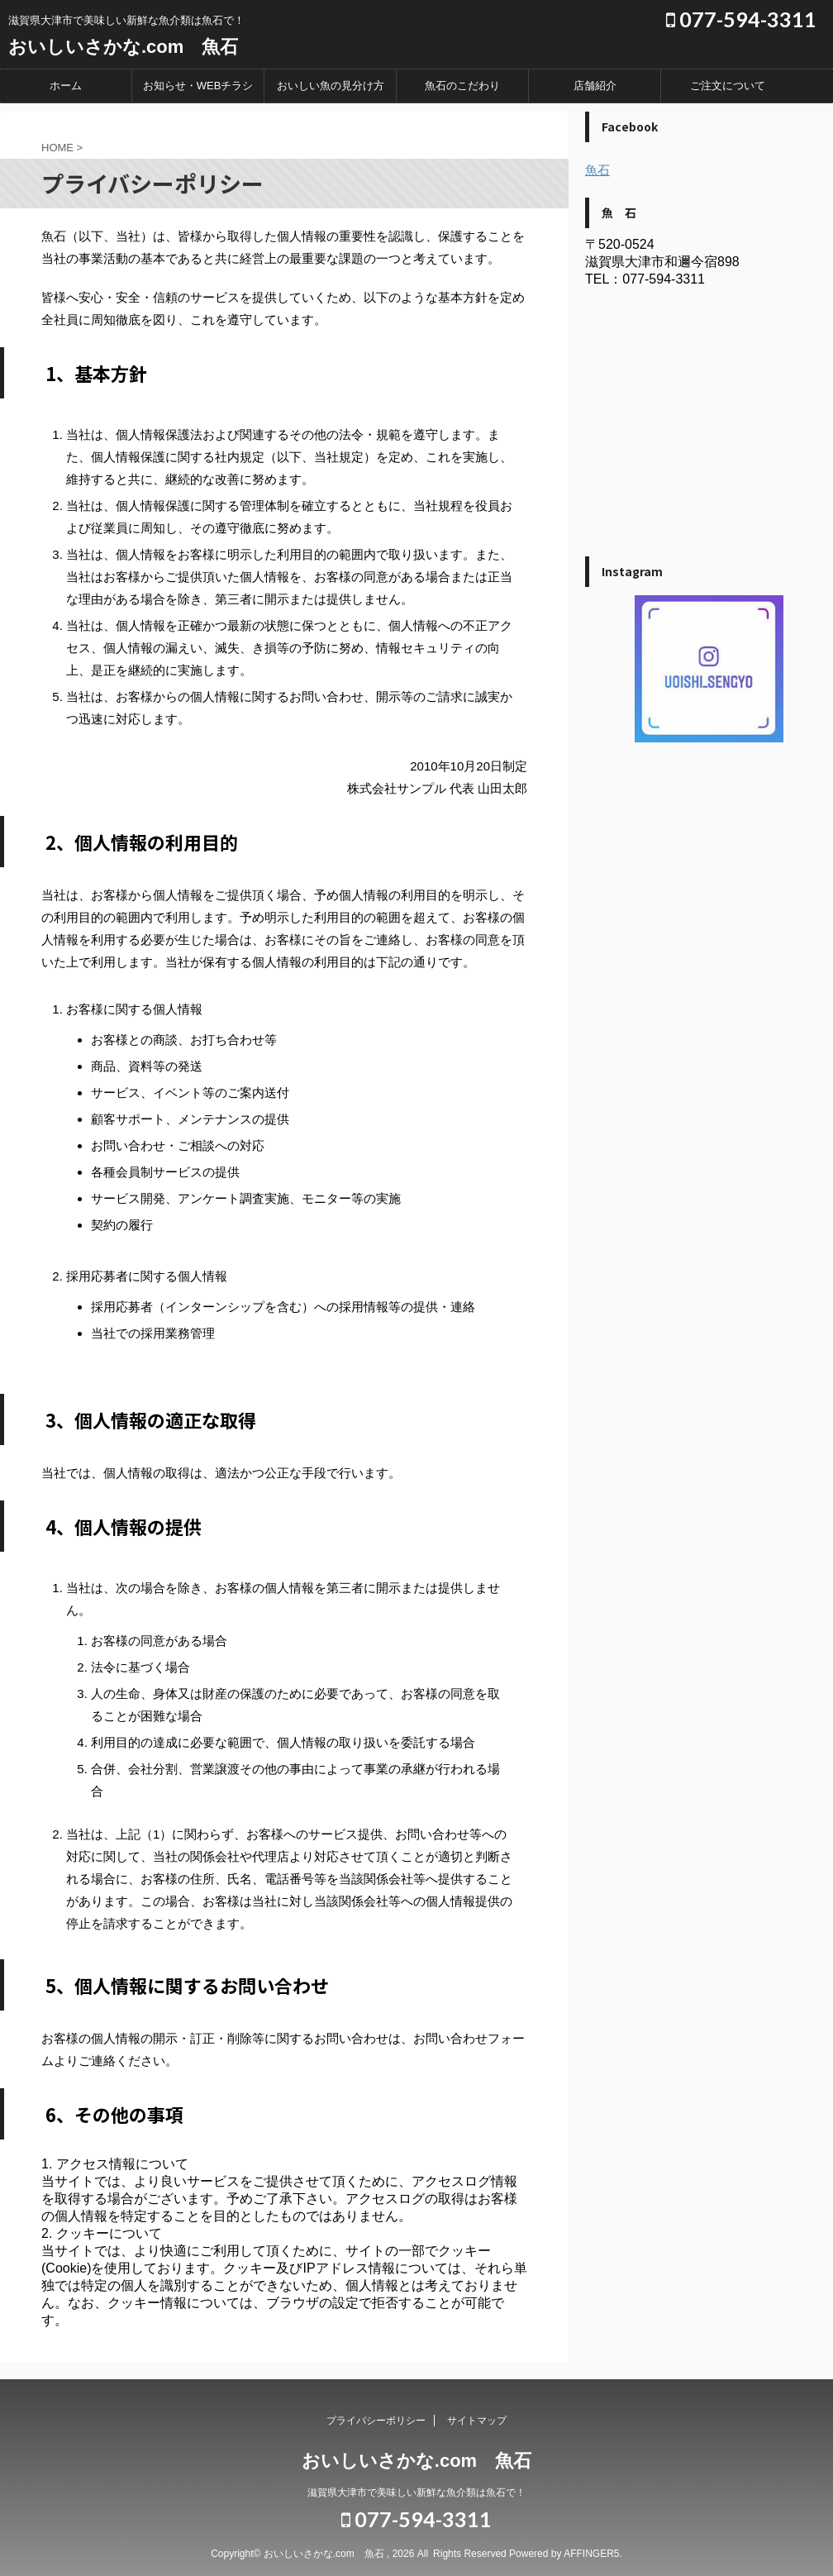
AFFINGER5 (591, 2553)
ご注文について (727, 85)
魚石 (597, 170)
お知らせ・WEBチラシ (198, 85)
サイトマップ (477, 2420)
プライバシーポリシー (376, 2420)
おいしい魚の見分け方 (330, 85)
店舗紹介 (595, 85)
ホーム (66, 85)
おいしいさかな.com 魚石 (123, 46)
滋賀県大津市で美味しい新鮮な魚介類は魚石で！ (416, 2492)
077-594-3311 (741, 19)
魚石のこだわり (462, 85)
